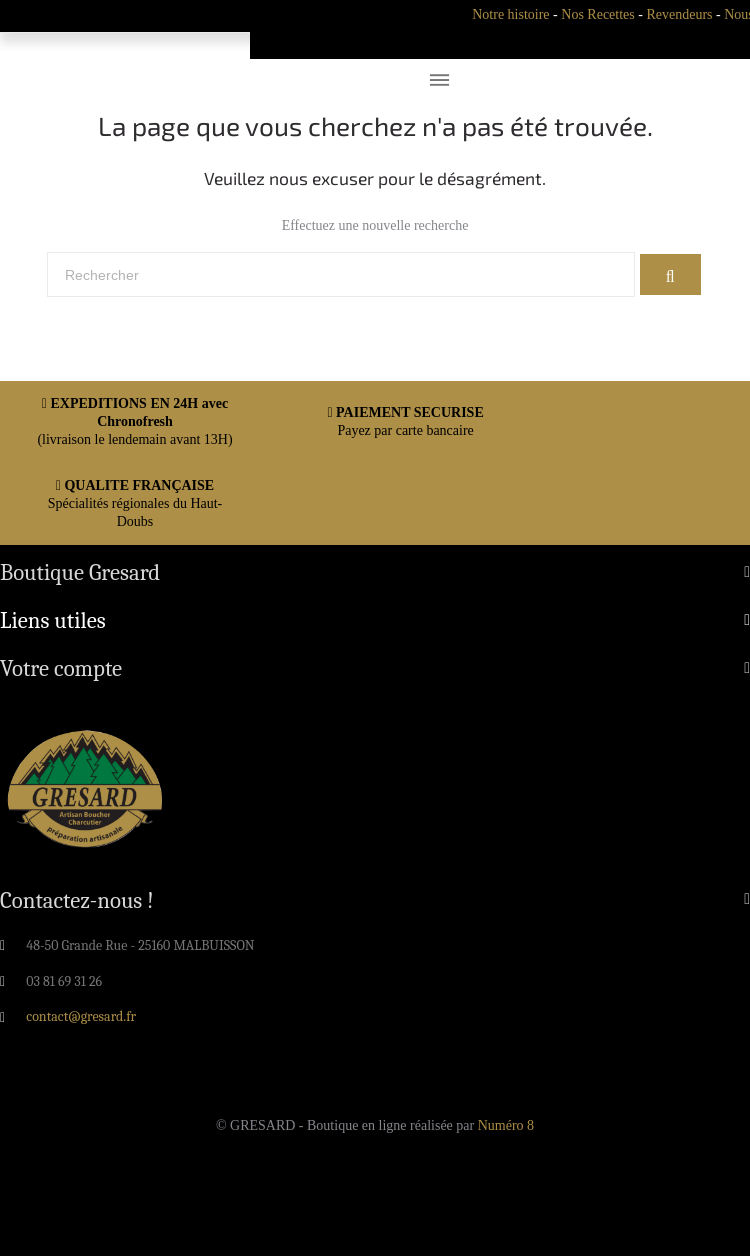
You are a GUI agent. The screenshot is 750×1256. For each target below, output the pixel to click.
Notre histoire (510, 14)
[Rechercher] (341, 275)
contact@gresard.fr (81, 1016)
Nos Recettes (597, 14)
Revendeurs (679, 14)
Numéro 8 (506, 1125)
